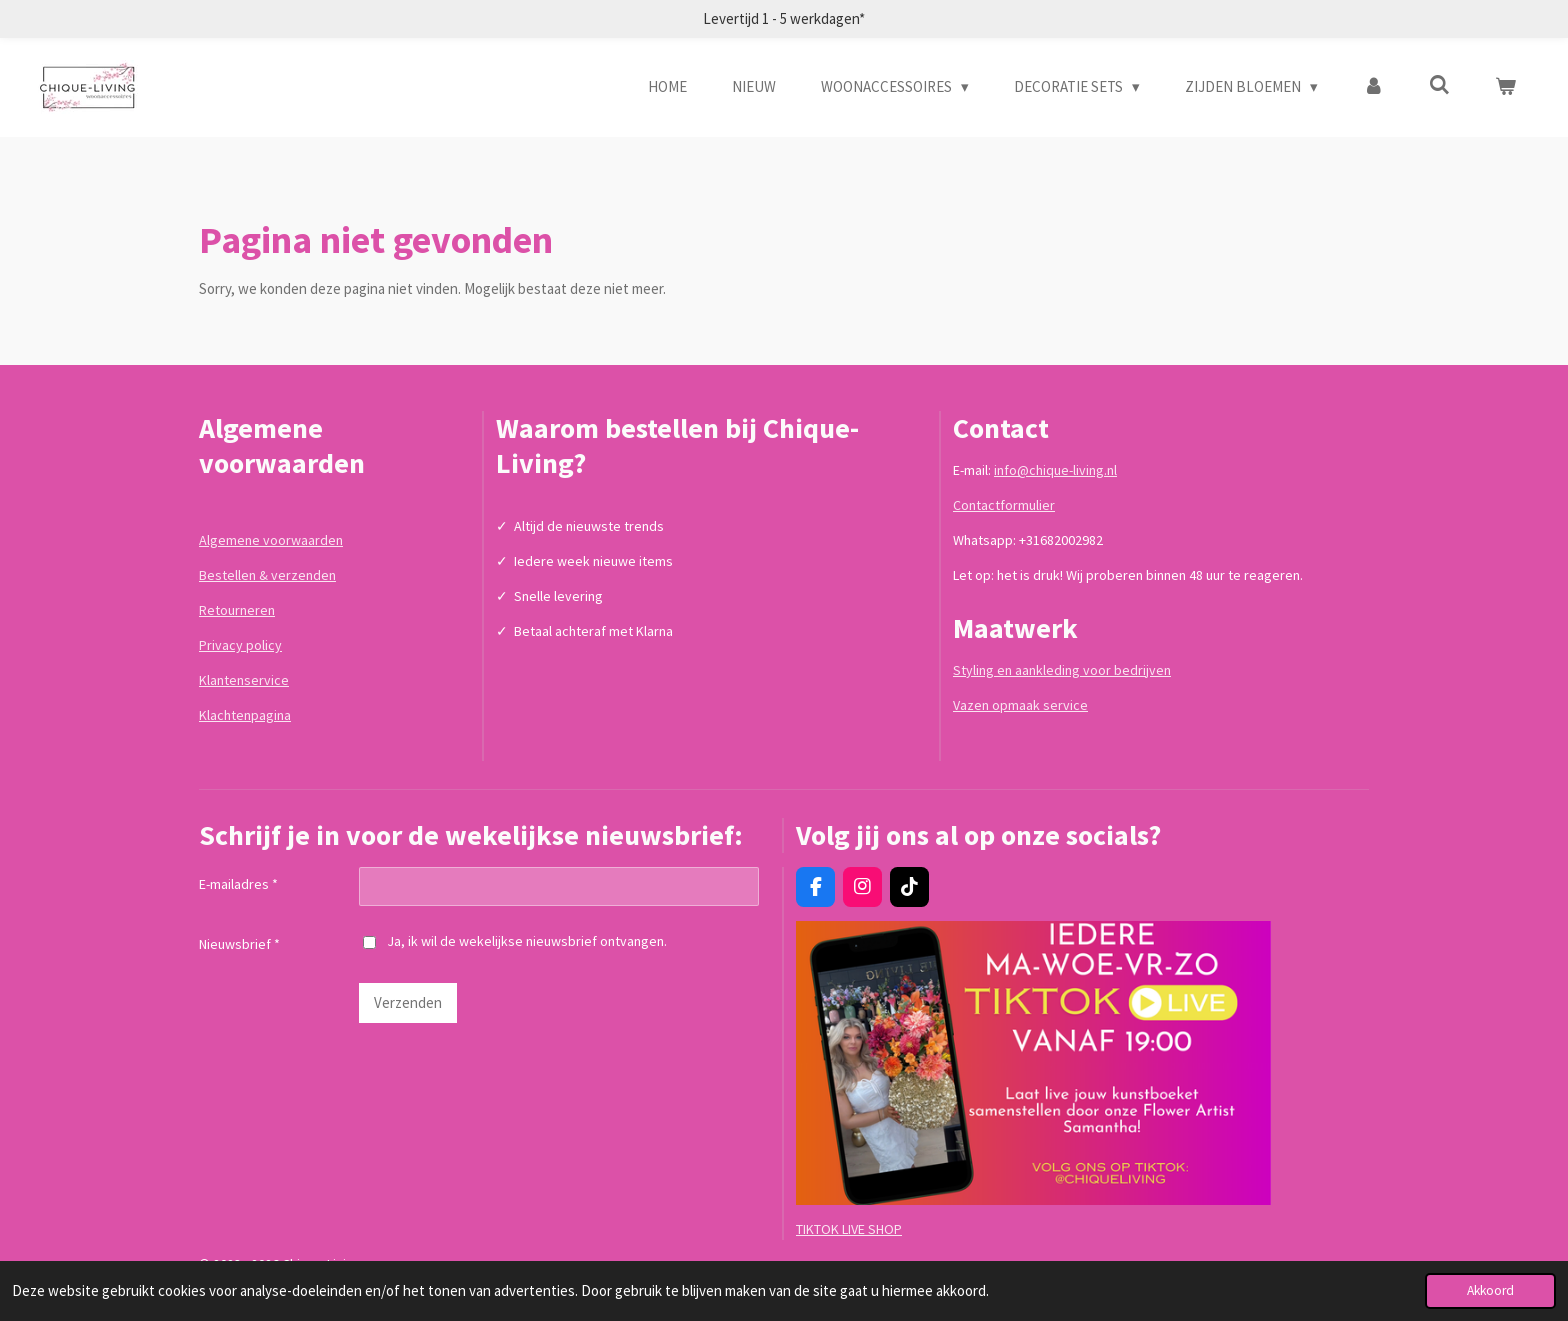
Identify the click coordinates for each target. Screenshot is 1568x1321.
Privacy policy (240, 645)
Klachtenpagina (245, 715)
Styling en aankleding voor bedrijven (1062, 670)
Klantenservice (244, 680)
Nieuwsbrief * (239, 945)
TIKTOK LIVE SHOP (849, 1229)
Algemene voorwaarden (271, 540)
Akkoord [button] (1490, 1290)
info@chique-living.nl (1055, 470)
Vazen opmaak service (1020, 705)
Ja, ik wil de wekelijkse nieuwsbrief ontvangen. (515, 941)
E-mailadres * (238, 884)
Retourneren (237, 610)
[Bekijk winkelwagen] (1505, 87)
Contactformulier (1004, 505)
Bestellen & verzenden (267, 575)
